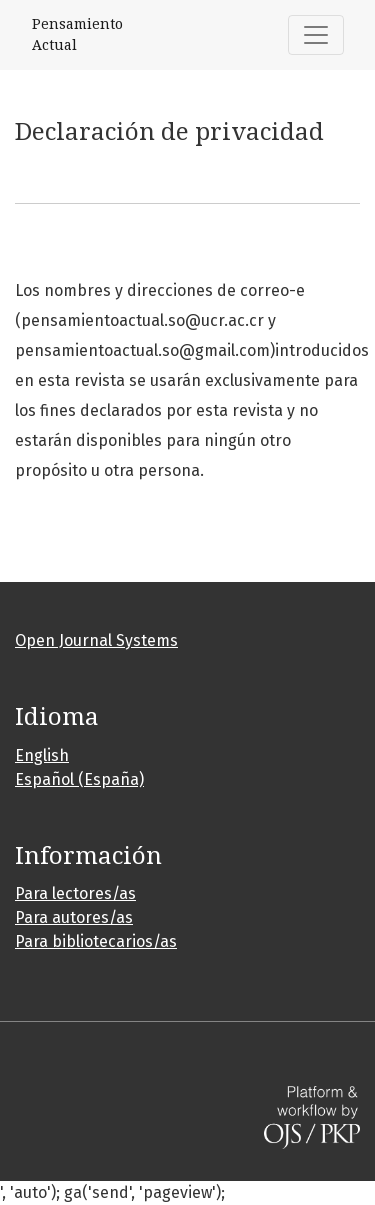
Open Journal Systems (96, 640)
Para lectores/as (75, 893)
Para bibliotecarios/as (96, 941)
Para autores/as (74, 917)
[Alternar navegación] (316, 35)
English (42, 755)
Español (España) (79, 779)
